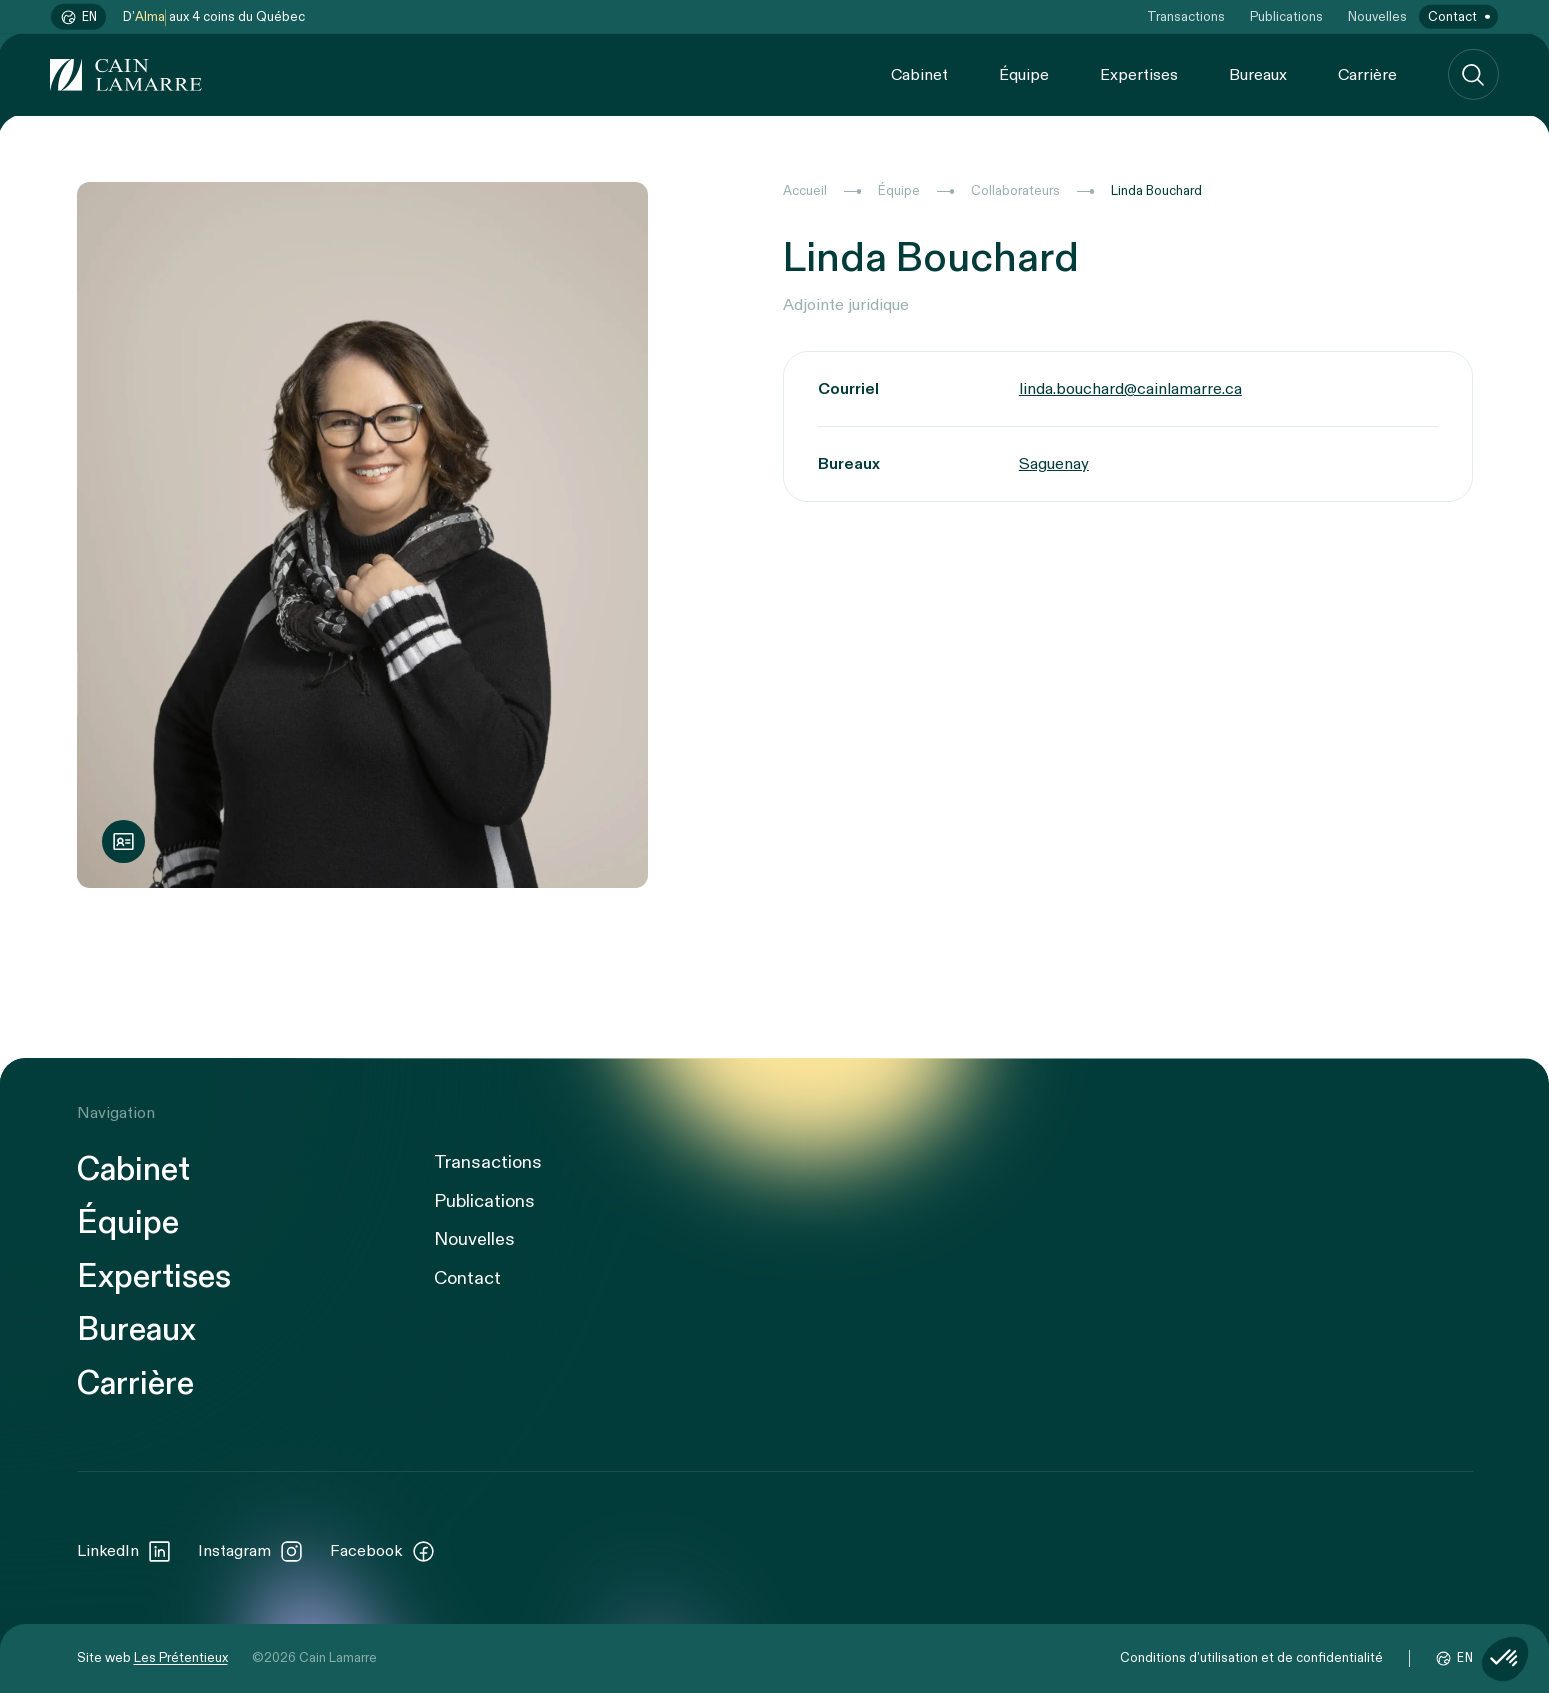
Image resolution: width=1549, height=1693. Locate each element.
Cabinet (919, 74)
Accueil (805, 191)
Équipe (1024, 74)
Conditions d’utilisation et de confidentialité (1251, 1658)
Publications (1286, 17)
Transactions (1186, 17)
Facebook (383, 1552)
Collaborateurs (1015, 191)
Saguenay (1054, 464)
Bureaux (1258, 74)
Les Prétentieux (181, 1658)
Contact (1452, 17)
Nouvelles (1377, 17)
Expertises (1139, 74)
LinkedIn (125, 1552)
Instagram (251, 1552)
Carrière (1367, 74)
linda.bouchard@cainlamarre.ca (1130, 389)
